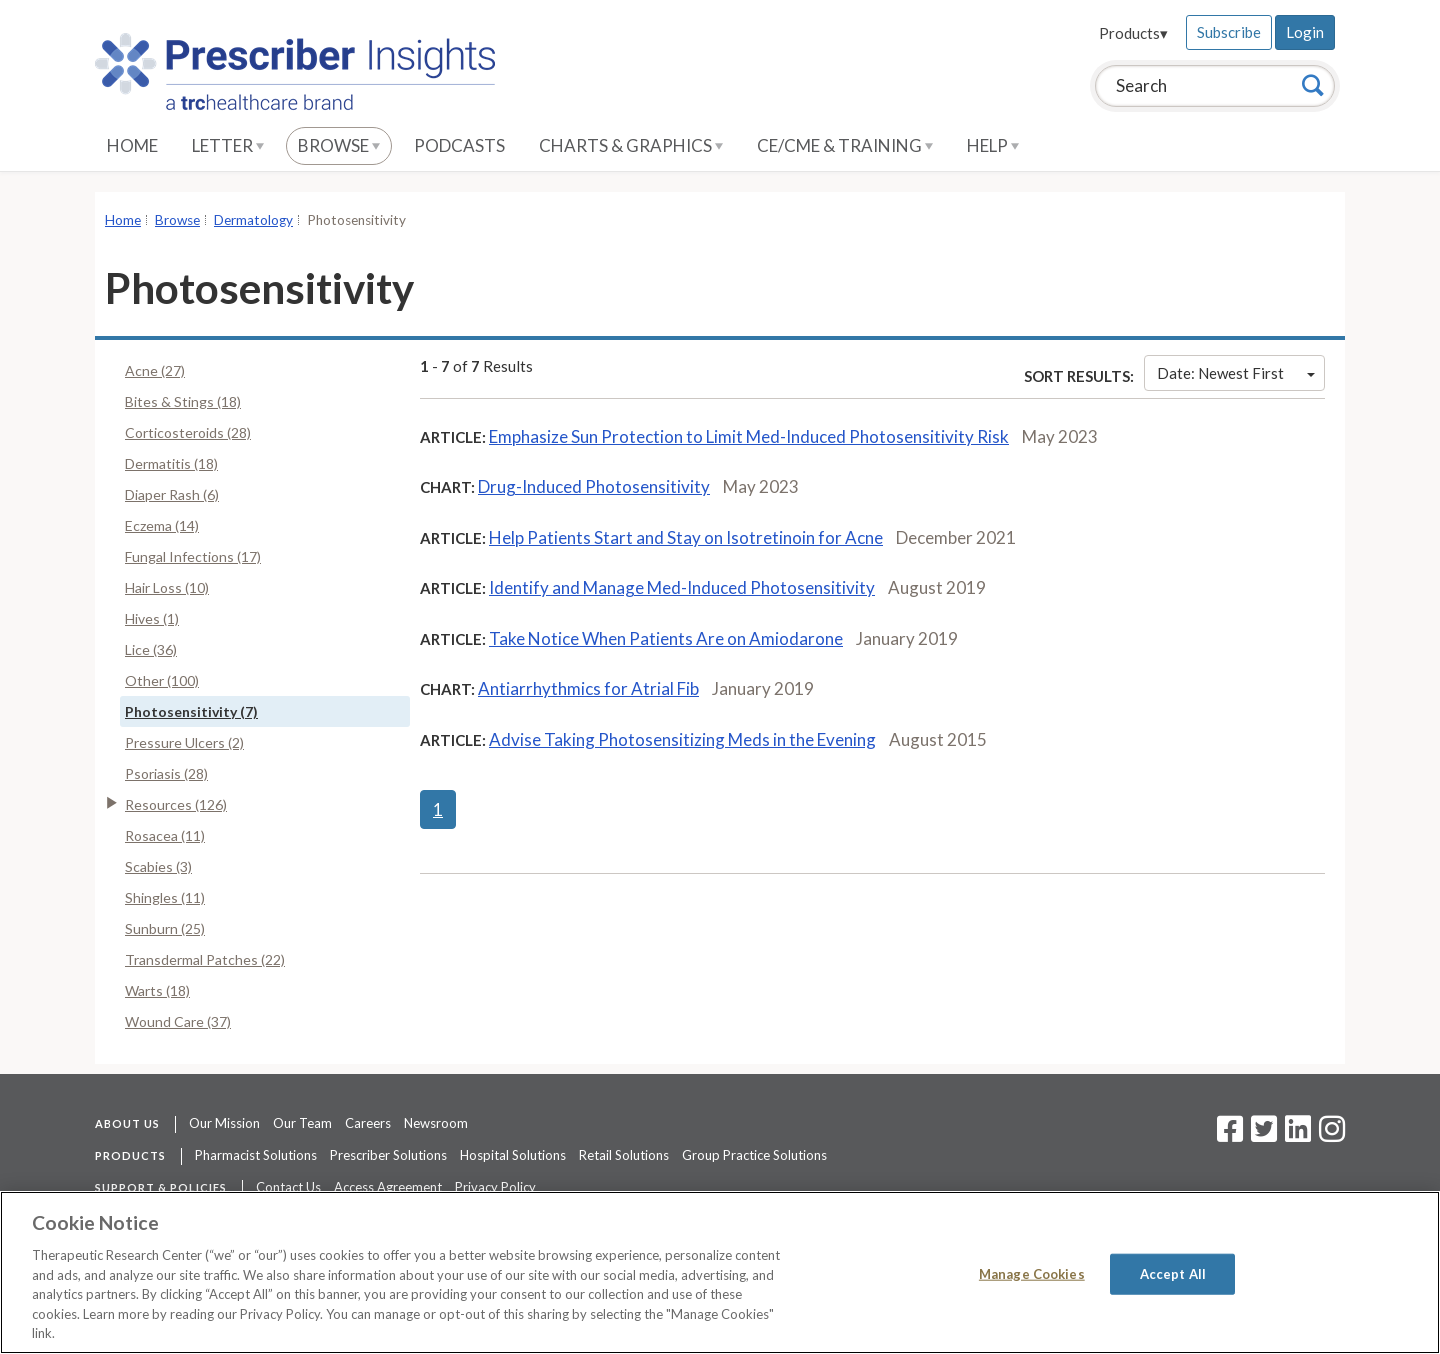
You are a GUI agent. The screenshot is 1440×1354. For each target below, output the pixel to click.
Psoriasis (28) (166, 773)
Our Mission (224, 1123)
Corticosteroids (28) (188, 432)
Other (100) (162, 680)
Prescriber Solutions (388, 1155)
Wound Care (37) (178, 1021)
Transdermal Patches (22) (205, 959)
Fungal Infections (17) (193, 556)
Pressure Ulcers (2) (184, 742)
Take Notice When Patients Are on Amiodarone (666, 638)
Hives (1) (152, 618)
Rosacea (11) (165, 835)
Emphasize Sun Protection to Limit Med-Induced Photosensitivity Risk (749, 436)
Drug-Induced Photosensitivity (594, 486)
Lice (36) (151, 649)
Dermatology (253, 220)
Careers (368, 1123)
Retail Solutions (624, 1155)
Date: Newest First (1236, 373)
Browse (339, 145)
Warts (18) (157, 990)
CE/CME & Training (845, 145)
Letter (228, 145)
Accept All (1173, 1273)
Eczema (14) (162, 525)
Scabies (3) (158, 866)
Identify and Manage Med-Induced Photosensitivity (682, 587)
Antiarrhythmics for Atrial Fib (588, 688)
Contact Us (288, 1187)
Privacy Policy (495, 1187)
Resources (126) (176, 804)
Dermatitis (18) (171, 463)
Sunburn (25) (165, 928)
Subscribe (1229, 32)
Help (993, 145)
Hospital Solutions (513, 1155)
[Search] (1313, 85)
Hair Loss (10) (167, 587)
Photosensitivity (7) (191, 711)
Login (1305, 32)
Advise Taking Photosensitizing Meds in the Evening (682, 739)
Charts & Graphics (631, 145)
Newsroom (436, 1123)
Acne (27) (155, 370)
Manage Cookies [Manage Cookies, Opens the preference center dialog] (1032, 1273)
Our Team (302, 1123)
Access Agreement (388, 1187)
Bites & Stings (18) (183, 401)
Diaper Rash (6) (172, 494)
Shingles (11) (165, 897)
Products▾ (1133, 33)
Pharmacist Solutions (256, 1155)
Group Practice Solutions (754, 1155)
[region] (720, 1272)
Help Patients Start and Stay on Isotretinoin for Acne (686, 537)
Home (132, 145)
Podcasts (459, 145)
